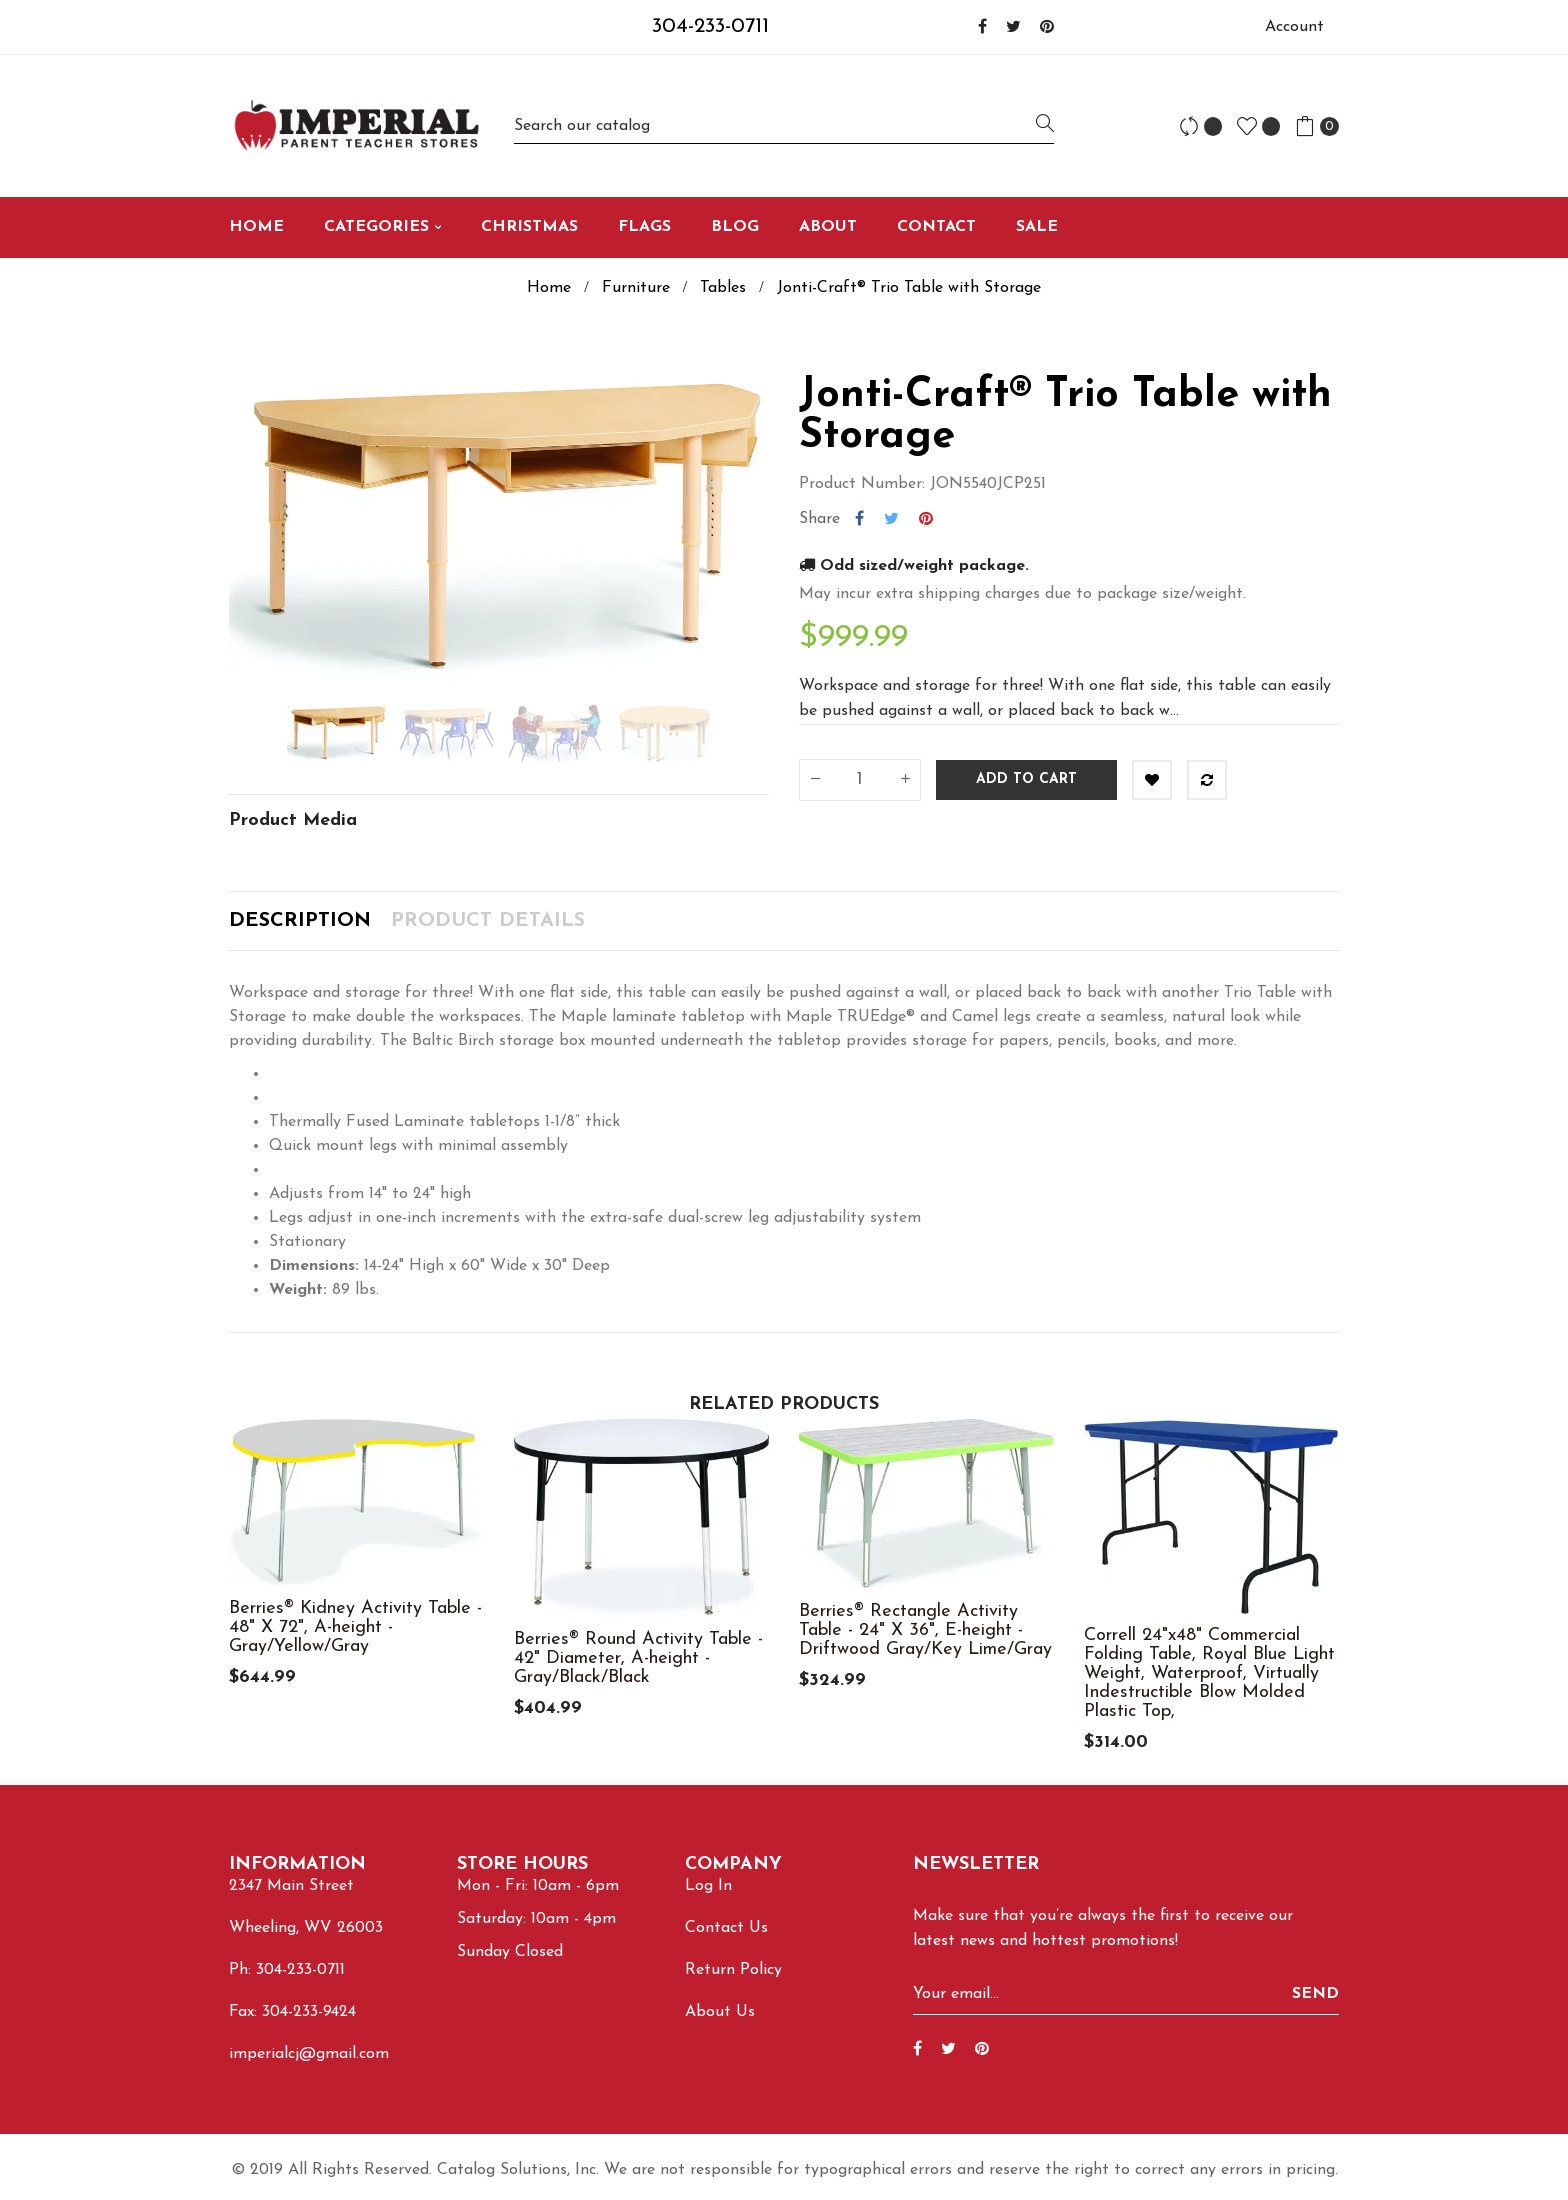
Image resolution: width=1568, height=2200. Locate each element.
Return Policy (733, 1970)
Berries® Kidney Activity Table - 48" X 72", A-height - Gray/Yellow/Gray (355, 1627)
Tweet (891, 519)
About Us (720, 2012)
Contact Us (726, 1928)
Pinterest (926, 519)
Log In (708, 1886)
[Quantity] (860, 780)
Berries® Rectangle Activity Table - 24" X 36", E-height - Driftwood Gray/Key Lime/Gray (925, 1630)
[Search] (784, 125)
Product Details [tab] (488, 921)
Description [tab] (300, 921)
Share (859, 519)
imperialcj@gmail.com (309, 2054)
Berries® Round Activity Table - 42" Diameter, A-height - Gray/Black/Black (638, 1658)
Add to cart (1026, 779)
